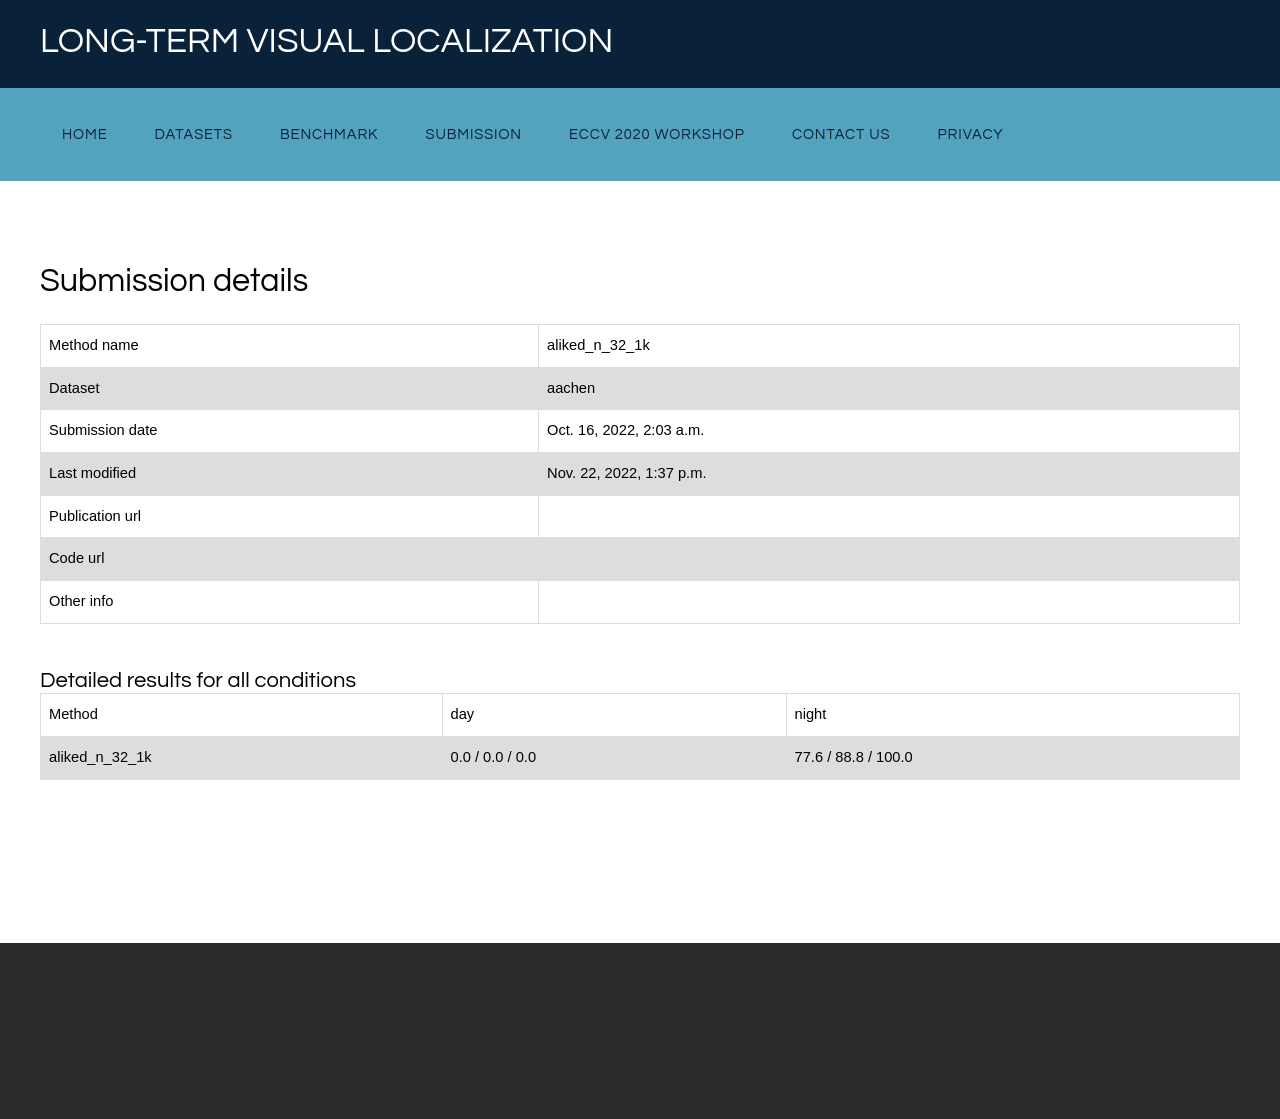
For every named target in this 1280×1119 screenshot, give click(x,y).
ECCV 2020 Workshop (657, 134)
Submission (473, 134)
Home (84, 134)
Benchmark (329, 134)
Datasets (194, 134)
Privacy (971, 134)
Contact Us (841, 134)
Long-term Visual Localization (326, 42)
